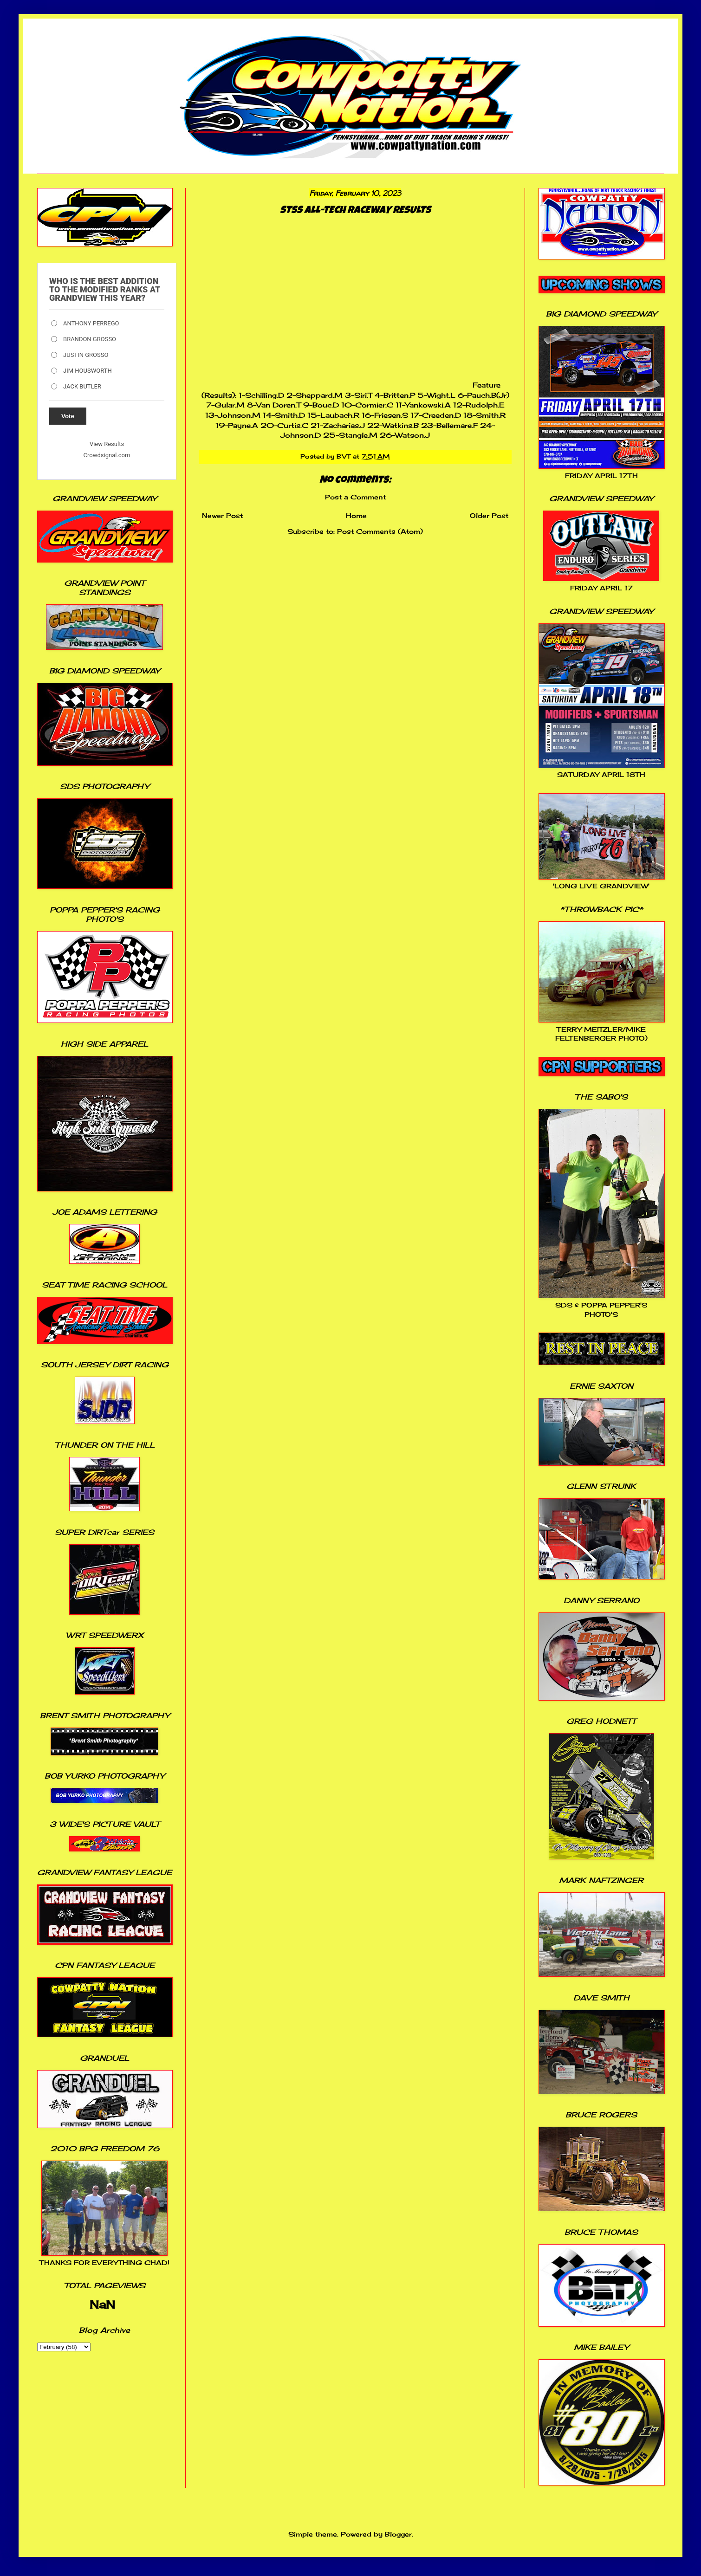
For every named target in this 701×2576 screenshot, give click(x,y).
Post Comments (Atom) (380, 531)
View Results (107, 443)
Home (356, 515)
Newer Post (222, 515)
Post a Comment (355, 497)
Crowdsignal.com (107, 455)
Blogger (398, 2534)
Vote (67, 416)
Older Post (489, 515)
